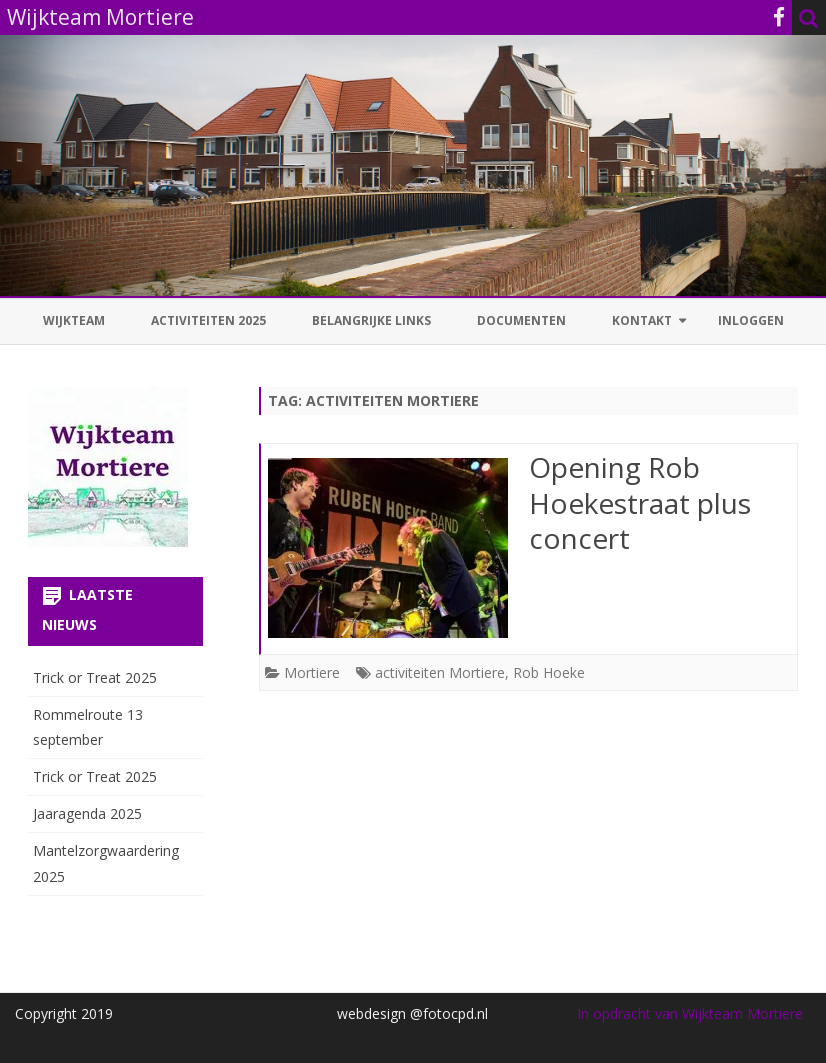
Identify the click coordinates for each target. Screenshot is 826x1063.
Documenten (521, 320)
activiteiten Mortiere (440, 672)
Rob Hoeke (549, 672)
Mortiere (312, 672)
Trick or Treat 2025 (95, 677)
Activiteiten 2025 (208, 320)
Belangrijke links (371, 320)
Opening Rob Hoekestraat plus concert (640, 503)
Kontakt (642, 320)
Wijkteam (74, 320)
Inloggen (751, 320)
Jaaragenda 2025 (87, 813)
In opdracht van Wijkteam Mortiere (690, 1013)
